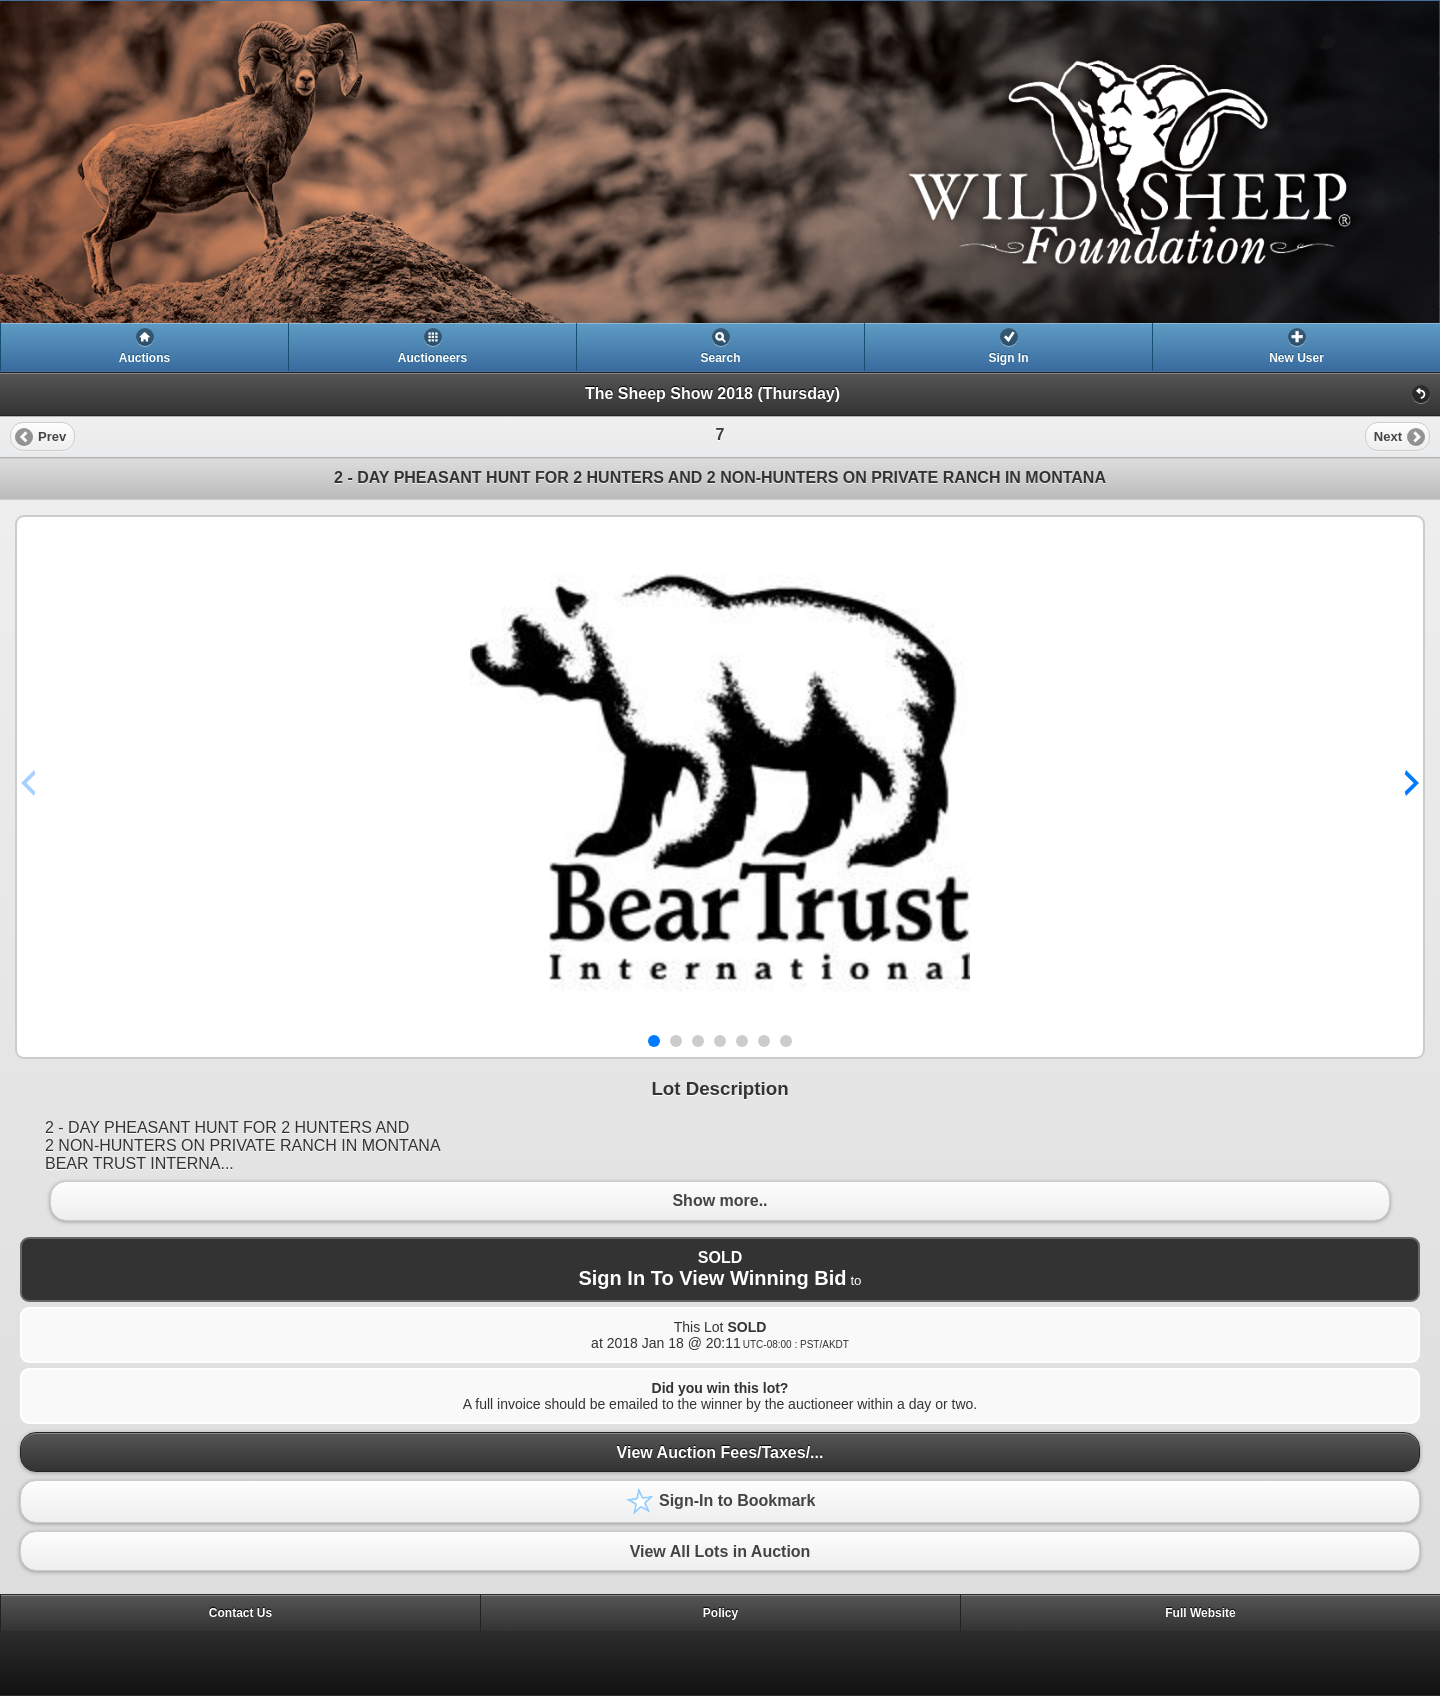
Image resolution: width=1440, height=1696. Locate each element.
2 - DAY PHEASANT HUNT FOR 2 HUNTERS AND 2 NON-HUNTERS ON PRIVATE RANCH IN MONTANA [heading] (720, 477)
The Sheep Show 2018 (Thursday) (712, 393)
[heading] (720, 162)
